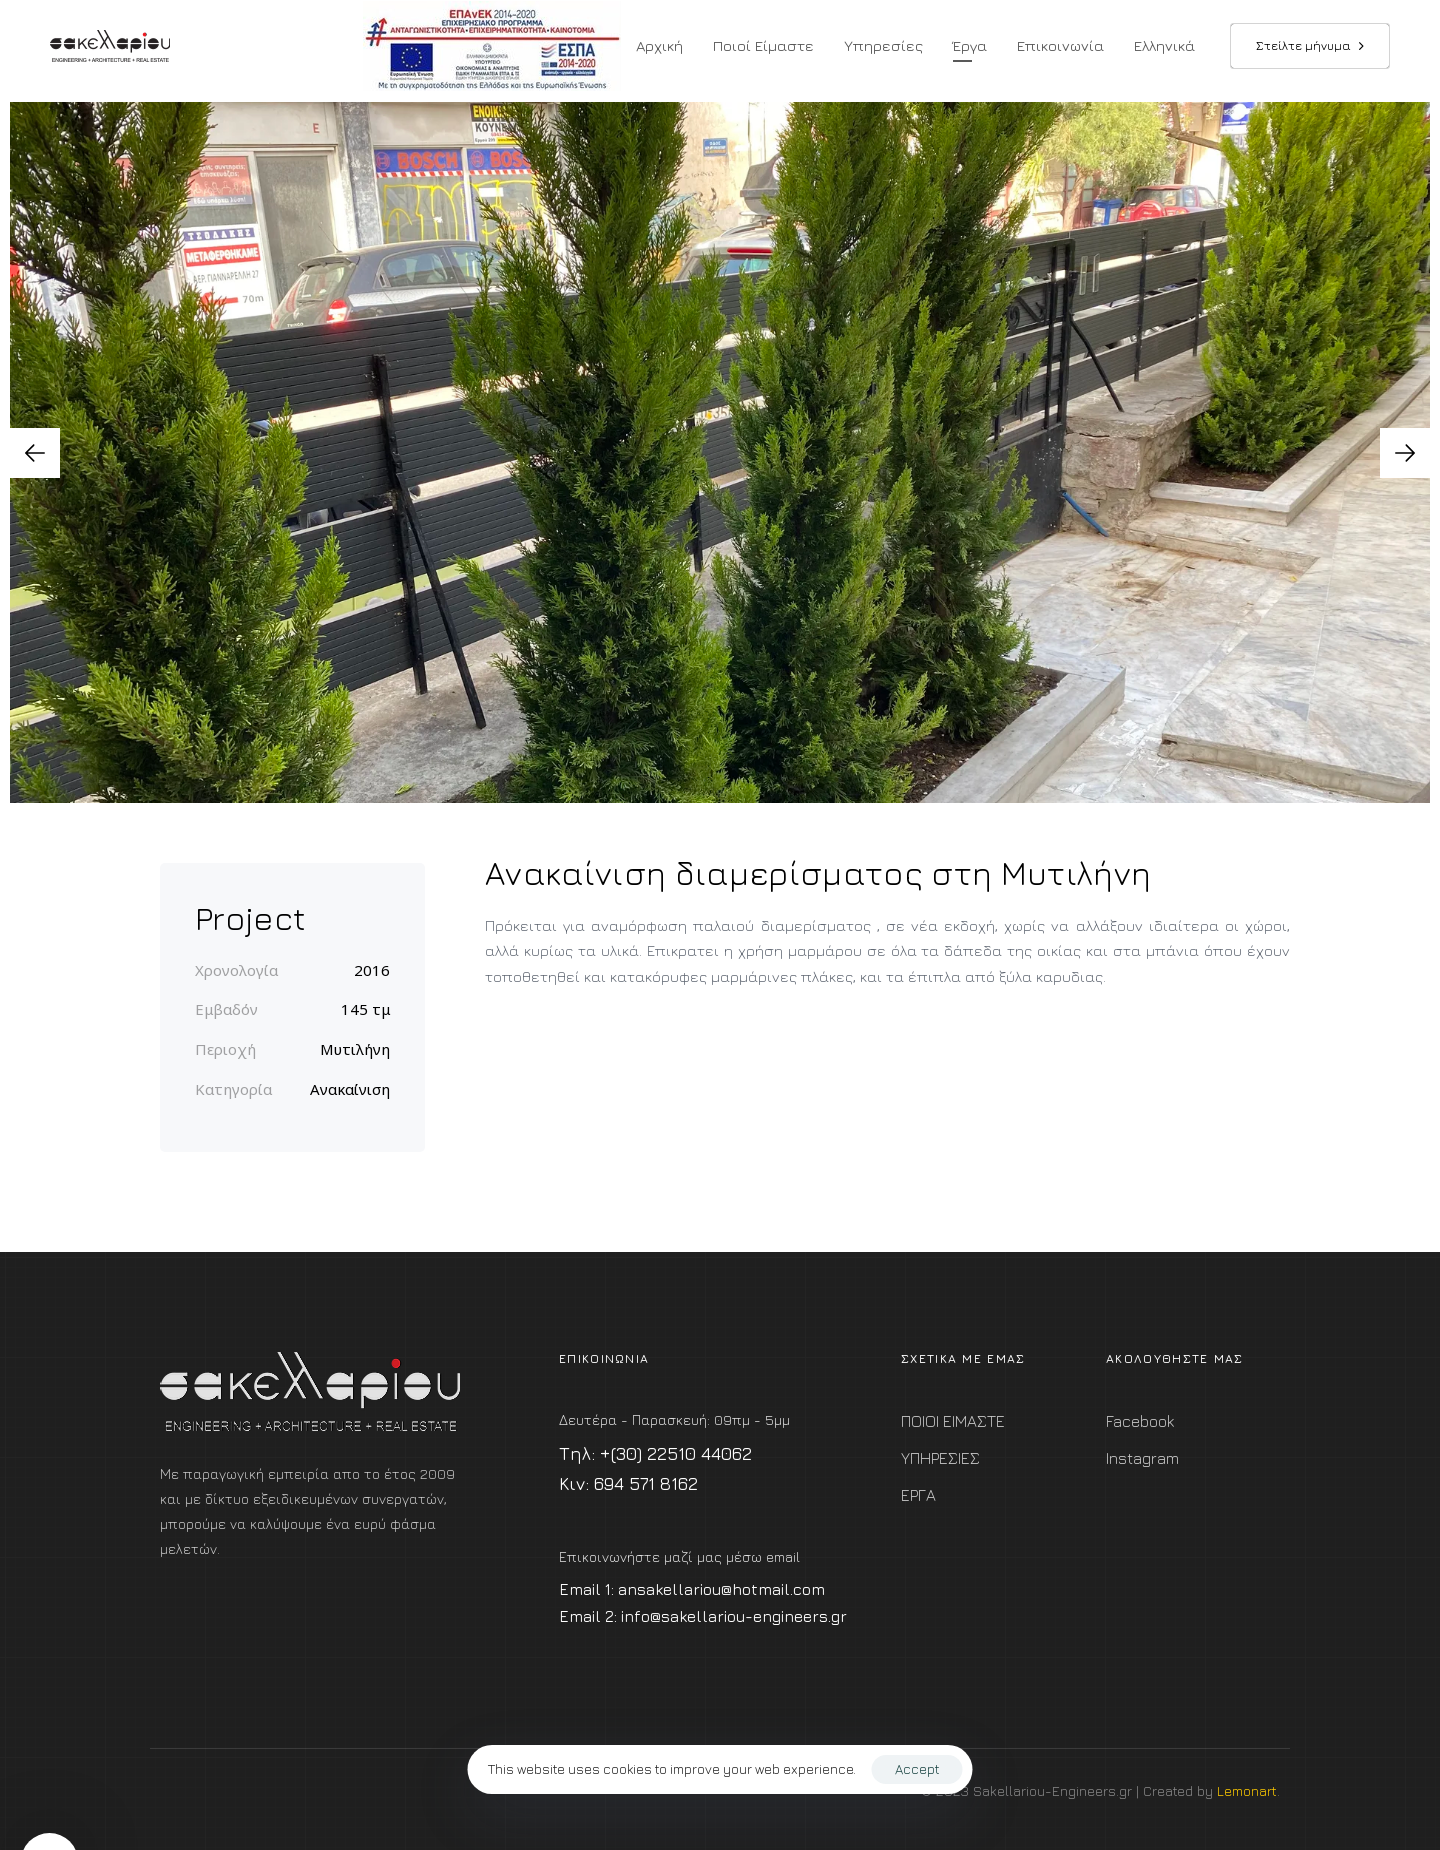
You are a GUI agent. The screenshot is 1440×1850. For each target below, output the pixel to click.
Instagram (1142, 1458)
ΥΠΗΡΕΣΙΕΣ (940, 1458)
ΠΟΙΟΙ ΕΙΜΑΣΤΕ (953, 1421)
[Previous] (35, 453)
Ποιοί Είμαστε (763, 45)
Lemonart (1247, 1790)
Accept (917, 1769)
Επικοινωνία (1060, 45)
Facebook (1140, 1421)
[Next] (1405, 453)
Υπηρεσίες (883, 45)
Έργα (970, 45)
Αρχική (659, 45)
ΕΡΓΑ (918, 1495)
